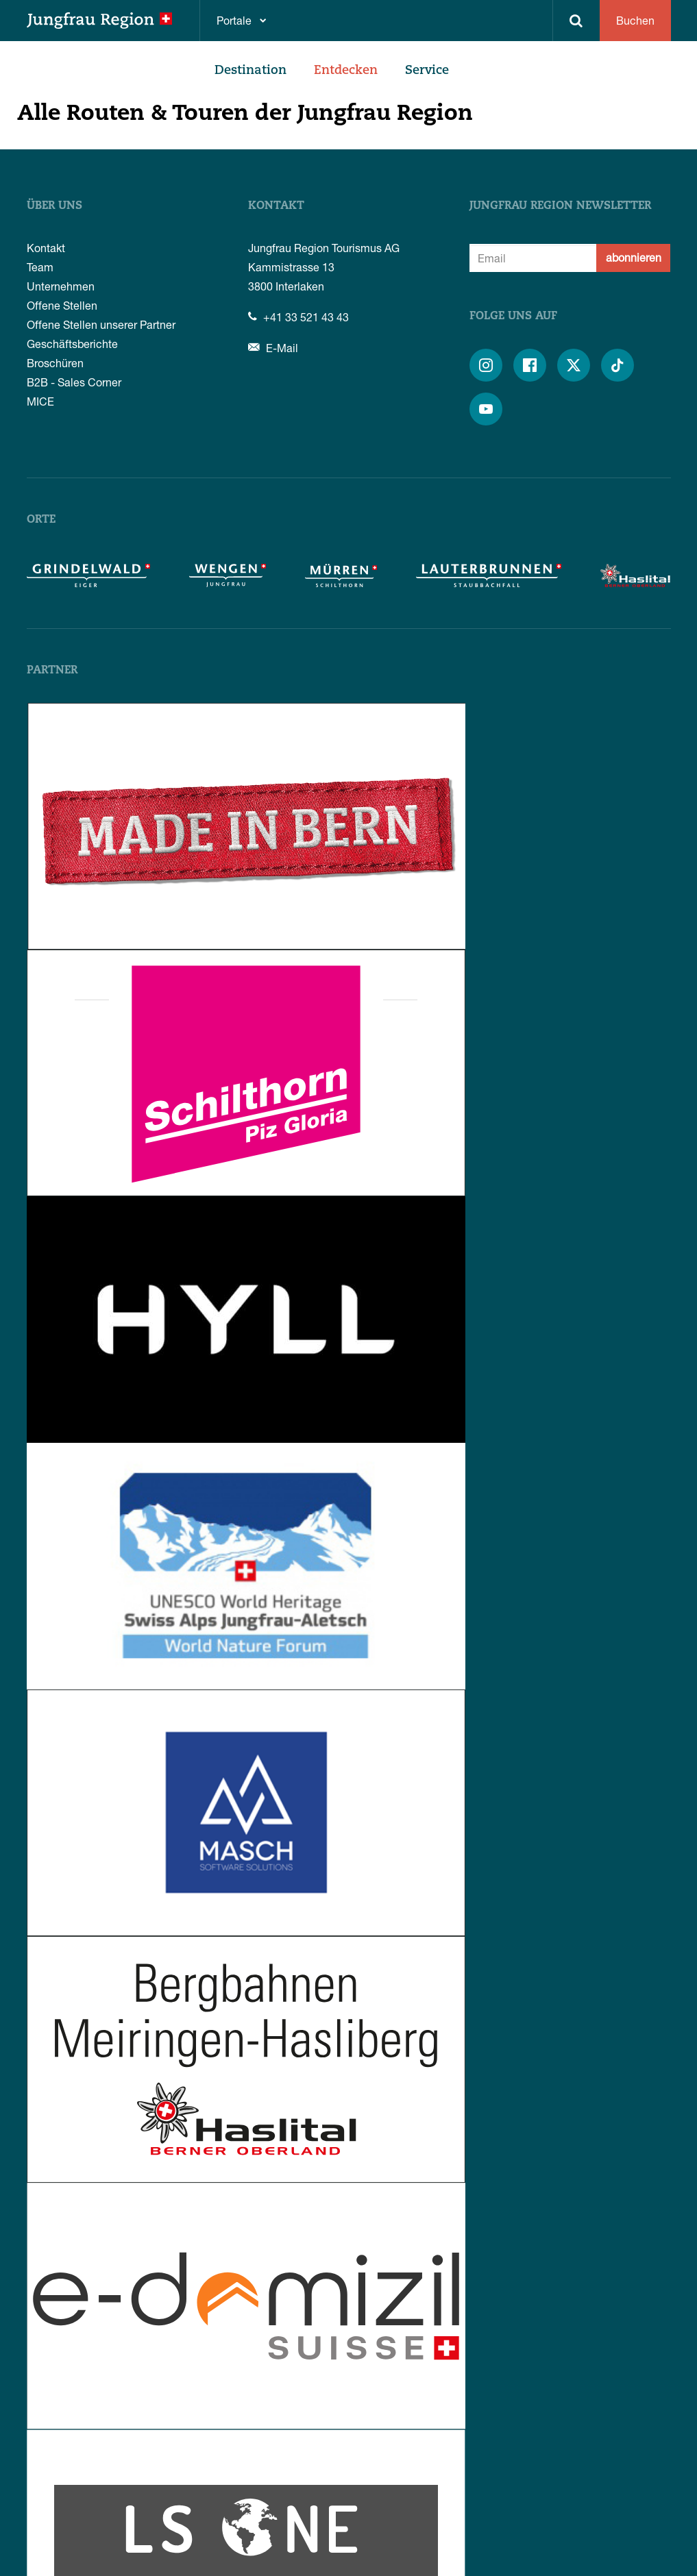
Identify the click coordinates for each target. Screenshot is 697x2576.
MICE (40, 401)
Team (40, 266)
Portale (234, 20)
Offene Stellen (62, 305)
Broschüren (55, 362)
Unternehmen (61, 286)
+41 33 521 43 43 (298, 316)
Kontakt (46, 247)
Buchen (635, 20)
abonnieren (633, 257)
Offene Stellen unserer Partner (101, 324)
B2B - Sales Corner (74, 381)
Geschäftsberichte (72, 343)
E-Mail (273, 347)
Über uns (54, 206)
